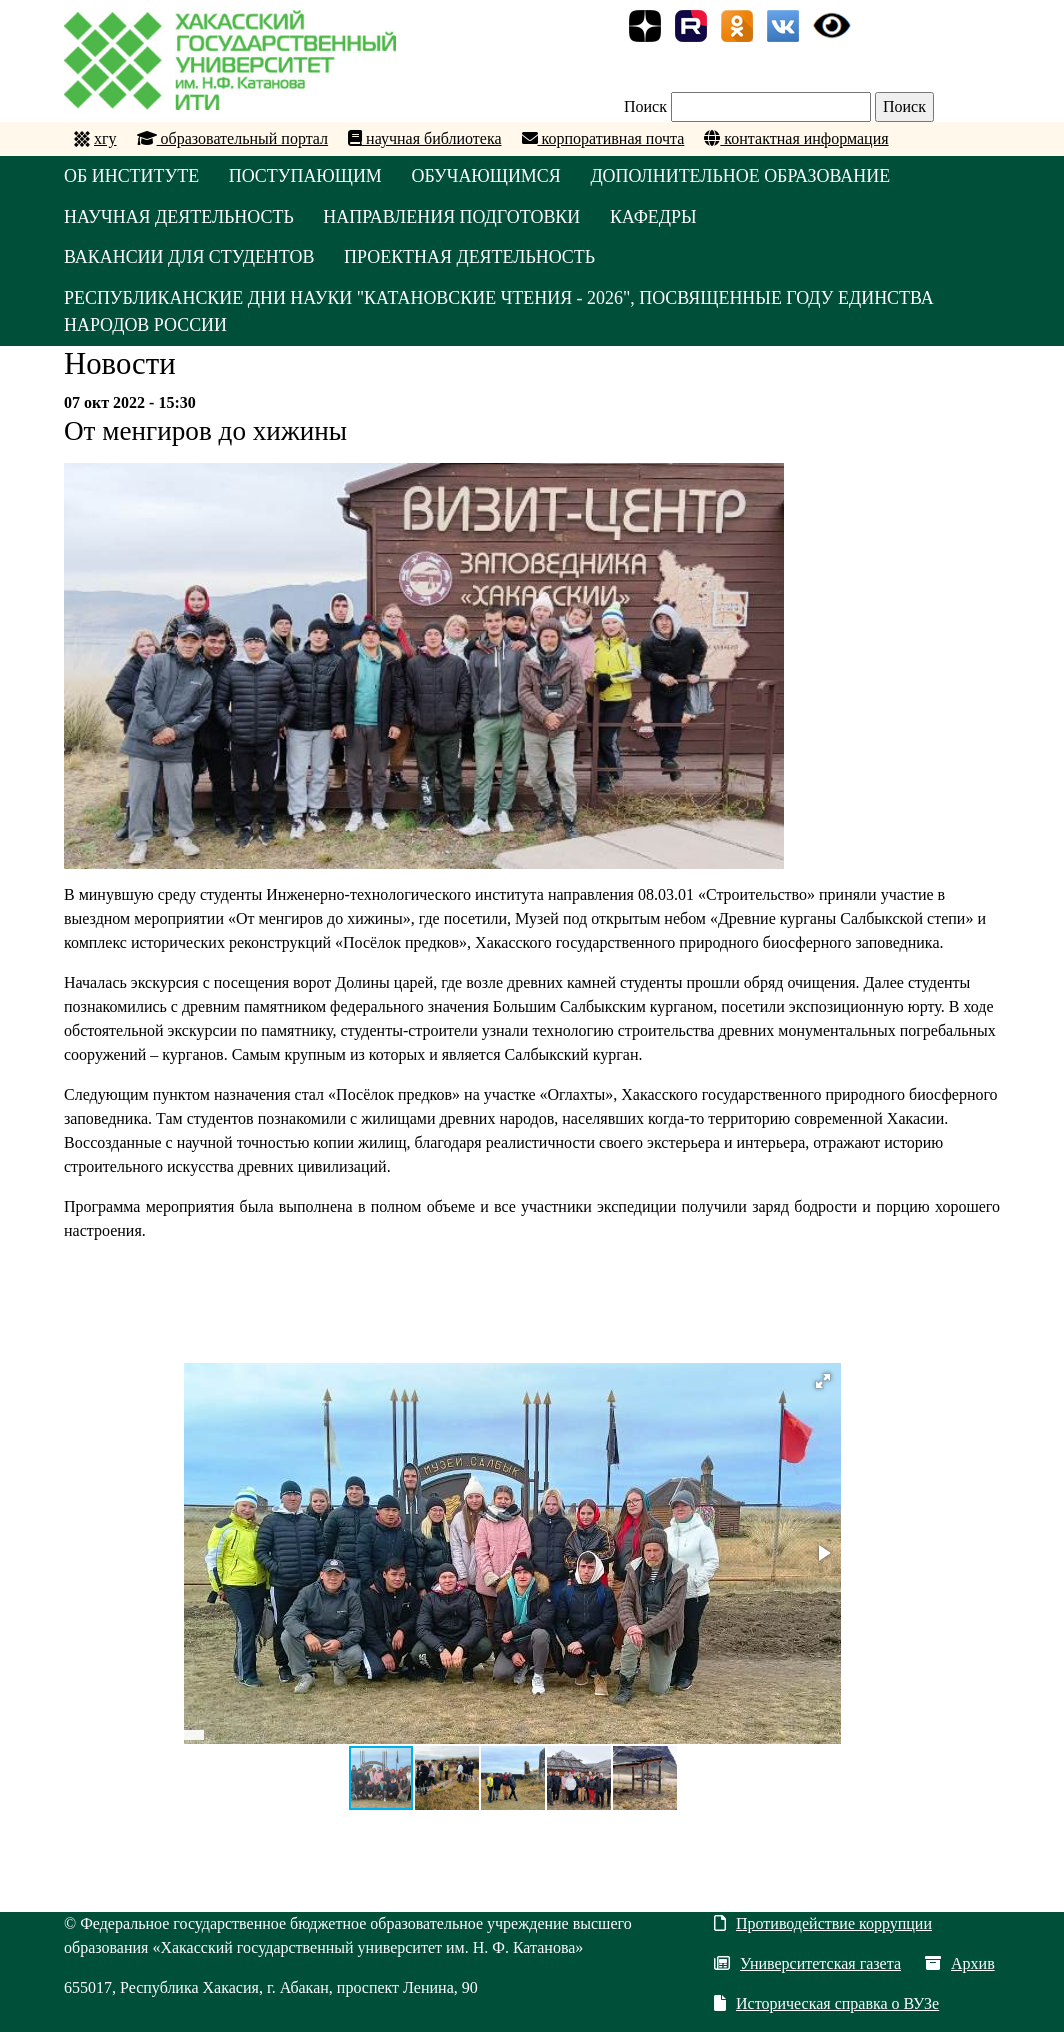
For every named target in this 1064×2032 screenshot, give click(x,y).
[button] (823, 1382)
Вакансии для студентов (189, 258)
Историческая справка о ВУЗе (826, 2004)
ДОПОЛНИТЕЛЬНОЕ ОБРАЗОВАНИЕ (743, 176)
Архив (960, 1964)
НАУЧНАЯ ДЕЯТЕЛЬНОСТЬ (179, 217)
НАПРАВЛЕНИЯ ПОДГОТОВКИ (454, 217)
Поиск (645, 106)
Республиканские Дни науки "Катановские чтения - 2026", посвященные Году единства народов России (500, 312)
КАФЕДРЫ (655, 217)
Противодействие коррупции (823, 1924)
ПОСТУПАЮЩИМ (307, 176)
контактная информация (796, 138)
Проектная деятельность (471, 258)
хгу (105, 138)
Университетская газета (807, 1964)
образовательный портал (233, 138)
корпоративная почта (603, 138)
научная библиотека (424, 138)
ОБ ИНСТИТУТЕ (132, 176)
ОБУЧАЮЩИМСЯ (488, 176)
